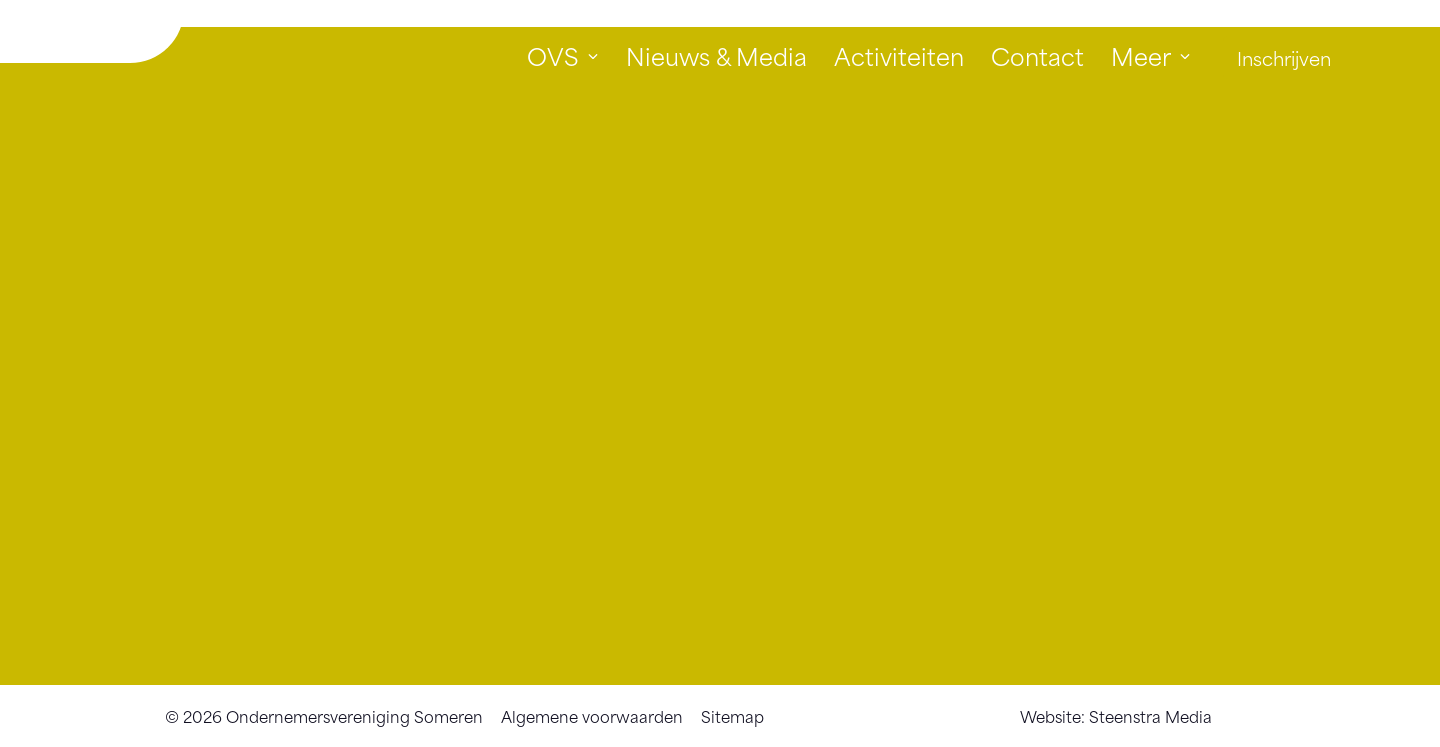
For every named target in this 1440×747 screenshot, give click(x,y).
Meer (1141, 55)
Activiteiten (899, 55)
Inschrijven (1284, 57)
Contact (1037, 55)
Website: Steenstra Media (1116, 715)
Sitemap (732, 715)
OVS (553, 55)
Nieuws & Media (716, 55)
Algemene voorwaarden (592, 715)
